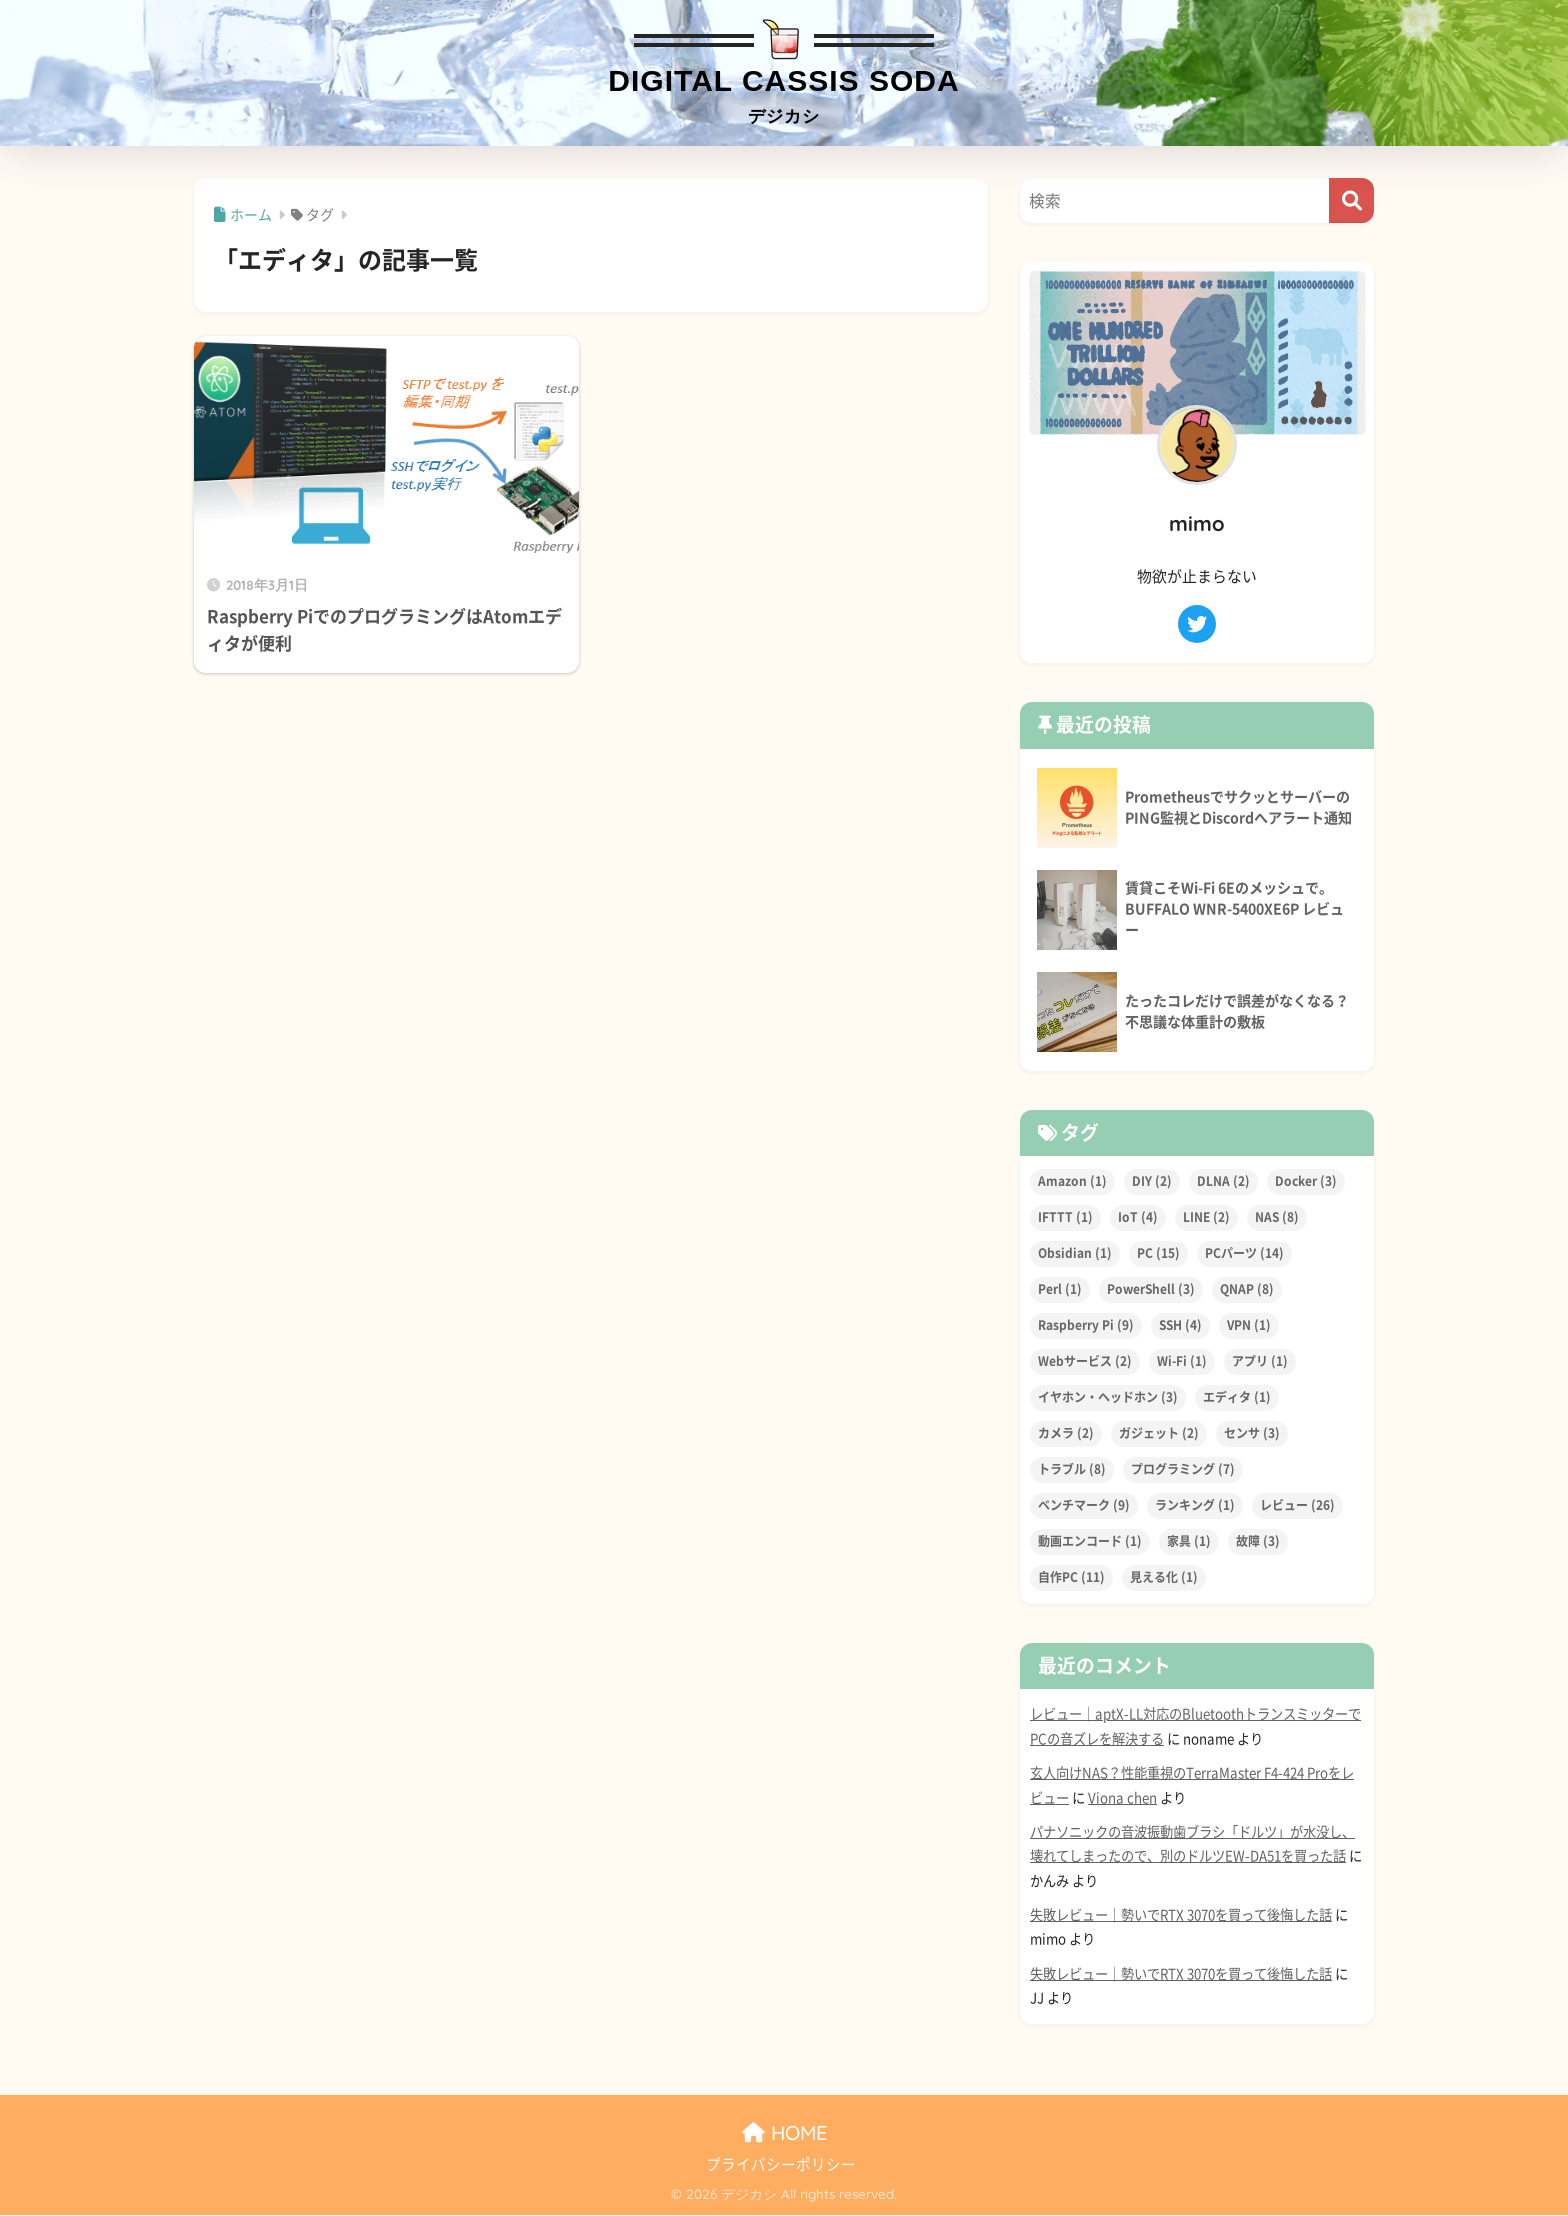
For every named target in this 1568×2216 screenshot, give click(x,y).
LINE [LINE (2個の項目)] (1206, 1218)
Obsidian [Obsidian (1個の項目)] (1075, 1254)
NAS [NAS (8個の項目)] (1277, 1218)
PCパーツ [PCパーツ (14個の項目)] (1244, 1254)
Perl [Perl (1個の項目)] (1060, 1290)
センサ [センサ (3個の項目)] (1252, 1434)
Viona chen (1122, 1798)
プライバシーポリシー (781, 2165)
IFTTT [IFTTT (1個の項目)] (1065, 1218)
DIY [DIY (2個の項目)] (1152, 1182)
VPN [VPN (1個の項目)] (1249, 1326)
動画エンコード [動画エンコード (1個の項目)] (1090, 1542)
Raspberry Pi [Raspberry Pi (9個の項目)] (1086, 1326)
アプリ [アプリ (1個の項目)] (1260, 1362)
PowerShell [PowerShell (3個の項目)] (1151, 1290)
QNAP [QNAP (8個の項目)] (1247, 1290)
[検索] (1351, 201)
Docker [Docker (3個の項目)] (1306, 1182)
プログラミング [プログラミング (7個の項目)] (1183, 1470)
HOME (784, 2132)
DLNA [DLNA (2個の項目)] (1223, 1182)
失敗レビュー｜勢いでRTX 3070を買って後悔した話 (1181, 1916)
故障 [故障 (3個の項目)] (1258, 1542)
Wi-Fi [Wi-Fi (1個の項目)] (1182, 1362)
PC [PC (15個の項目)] (1158, 1254)
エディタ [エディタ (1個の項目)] (1237, 1398)
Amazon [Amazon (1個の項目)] (1072, 1182)
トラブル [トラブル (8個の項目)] (1072, 1470)
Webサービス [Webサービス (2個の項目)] (1085, 1362)
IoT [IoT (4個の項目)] (1138, 1218)
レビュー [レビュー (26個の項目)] (1297, 1506)
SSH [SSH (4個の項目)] (1180, 1326)
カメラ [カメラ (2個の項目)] (1066, 1434)
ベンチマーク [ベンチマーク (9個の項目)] (1084, 1506)
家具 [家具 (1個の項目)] (1189, 1542)
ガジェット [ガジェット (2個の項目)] (1159, 1434)
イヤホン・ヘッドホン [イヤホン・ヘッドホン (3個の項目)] (1108, 1398)
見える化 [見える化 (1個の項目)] (1164, 1578)
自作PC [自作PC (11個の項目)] (1071, 1578)
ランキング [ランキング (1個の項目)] (1195, 1506)
